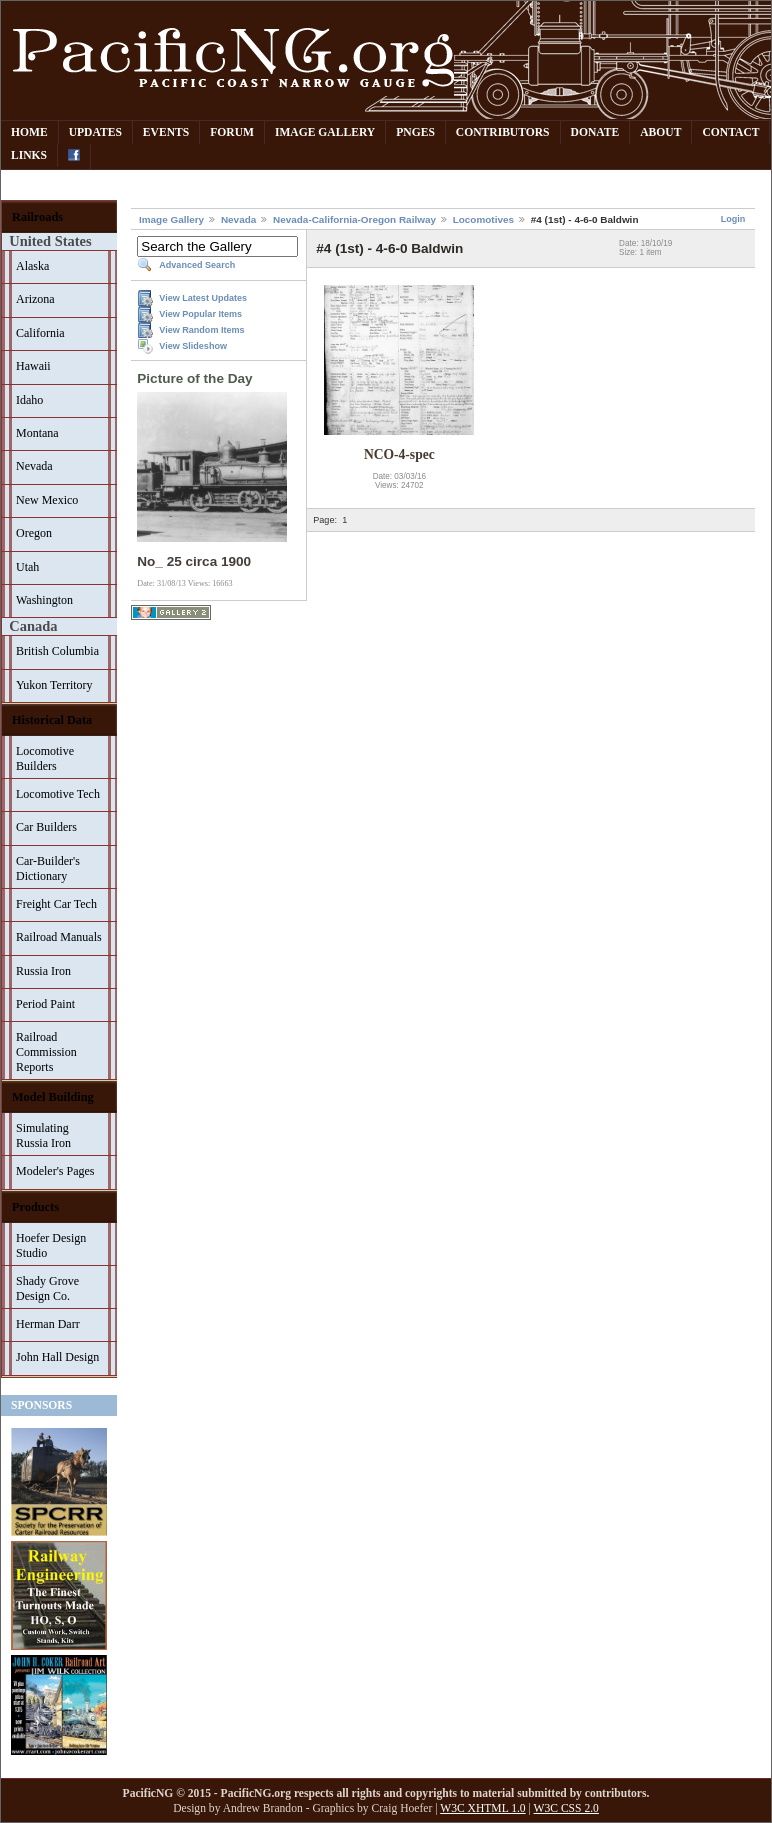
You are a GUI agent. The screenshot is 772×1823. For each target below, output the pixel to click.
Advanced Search (197, 265)
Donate (595, 132)
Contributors (503, 132)
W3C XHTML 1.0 (482, 1808)
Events (166, 132)
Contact (730, 132)
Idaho (29, 400)
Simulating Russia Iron (43, 1135)
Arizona (35, 299)
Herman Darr (48, 1324)
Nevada (34, 466)
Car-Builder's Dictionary (48, 868)
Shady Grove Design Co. (47, 1288)
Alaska (32, 266)
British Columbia (57, 651)
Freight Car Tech (56, 904)
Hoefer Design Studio (51, 1245)
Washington (44, 600)
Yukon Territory (54, 685)
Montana (37, 433)
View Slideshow (193, 346)
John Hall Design (57, 1357)
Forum (232, 132)
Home (29, 132)
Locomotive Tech (58, 794)
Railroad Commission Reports (46, 1052)
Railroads (37, 217)
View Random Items (201, 330)
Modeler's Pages (55, 1171)
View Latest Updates (203, 298)
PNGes (415, 132)
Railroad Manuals (59, 937)
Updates (95, 132)
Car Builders (46, 827)
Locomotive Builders (45, 758)
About (660, 132)
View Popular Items (200, 314)
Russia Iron (43, 971)
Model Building (53, 1097)
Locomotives (483, 219)
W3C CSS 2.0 (566, 1808)
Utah (27, 567)
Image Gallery (325, 132)
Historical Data (52, 720)
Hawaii (33, 366)
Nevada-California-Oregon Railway (354, 219)
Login (733, 219)
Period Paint (45, 1004)
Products (35, 1207)
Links (29, 155)
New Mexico (47, 500)
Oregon (34, 533)
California (40, 333)
